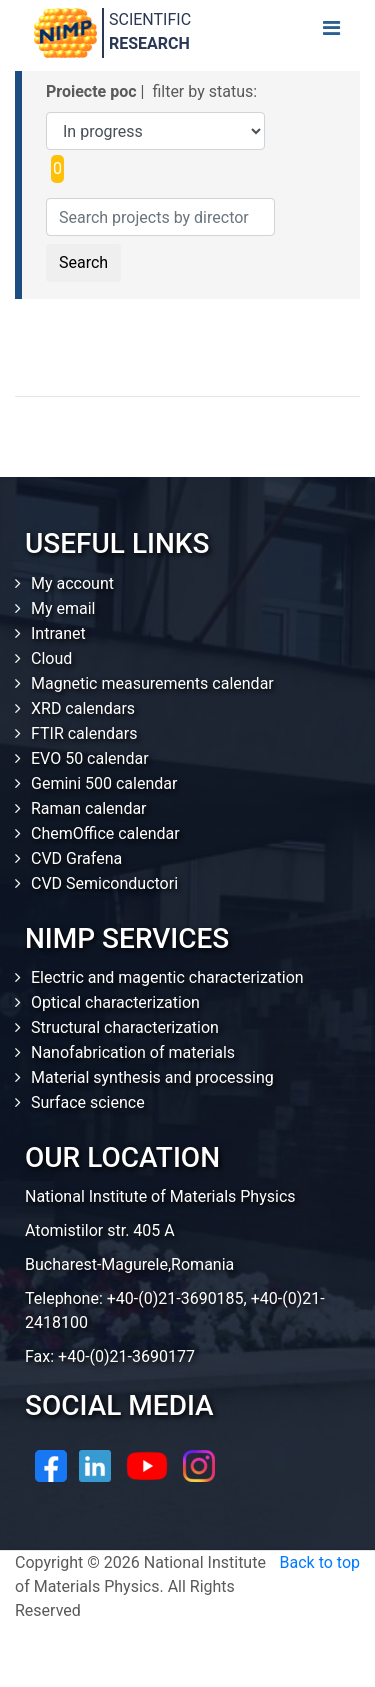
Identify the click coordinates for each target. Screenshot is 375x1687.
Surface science (88, 1102)
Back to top (320, 1562)
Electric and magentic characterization (167, 977)
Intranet (58, 633)
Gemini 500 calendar (104, 783)
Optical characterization (115, 1002)
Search (83, 262)
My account (72, 583)
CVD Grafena (76, 858)
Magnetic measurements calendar (152, 683)
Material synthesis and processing (152, 1077)
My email (63, 608)
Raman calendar (89, 808)
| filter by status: (151, 91)
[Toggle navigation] (331, 33)
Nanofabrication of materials (133, 1052)
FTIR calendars (84, 733)
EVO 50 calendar (90, 758)
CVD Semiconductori (104, 883)
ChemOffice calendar (105, 833)
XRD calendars (83, 708)
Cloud (51, 658)
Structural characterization (125, 1027)
